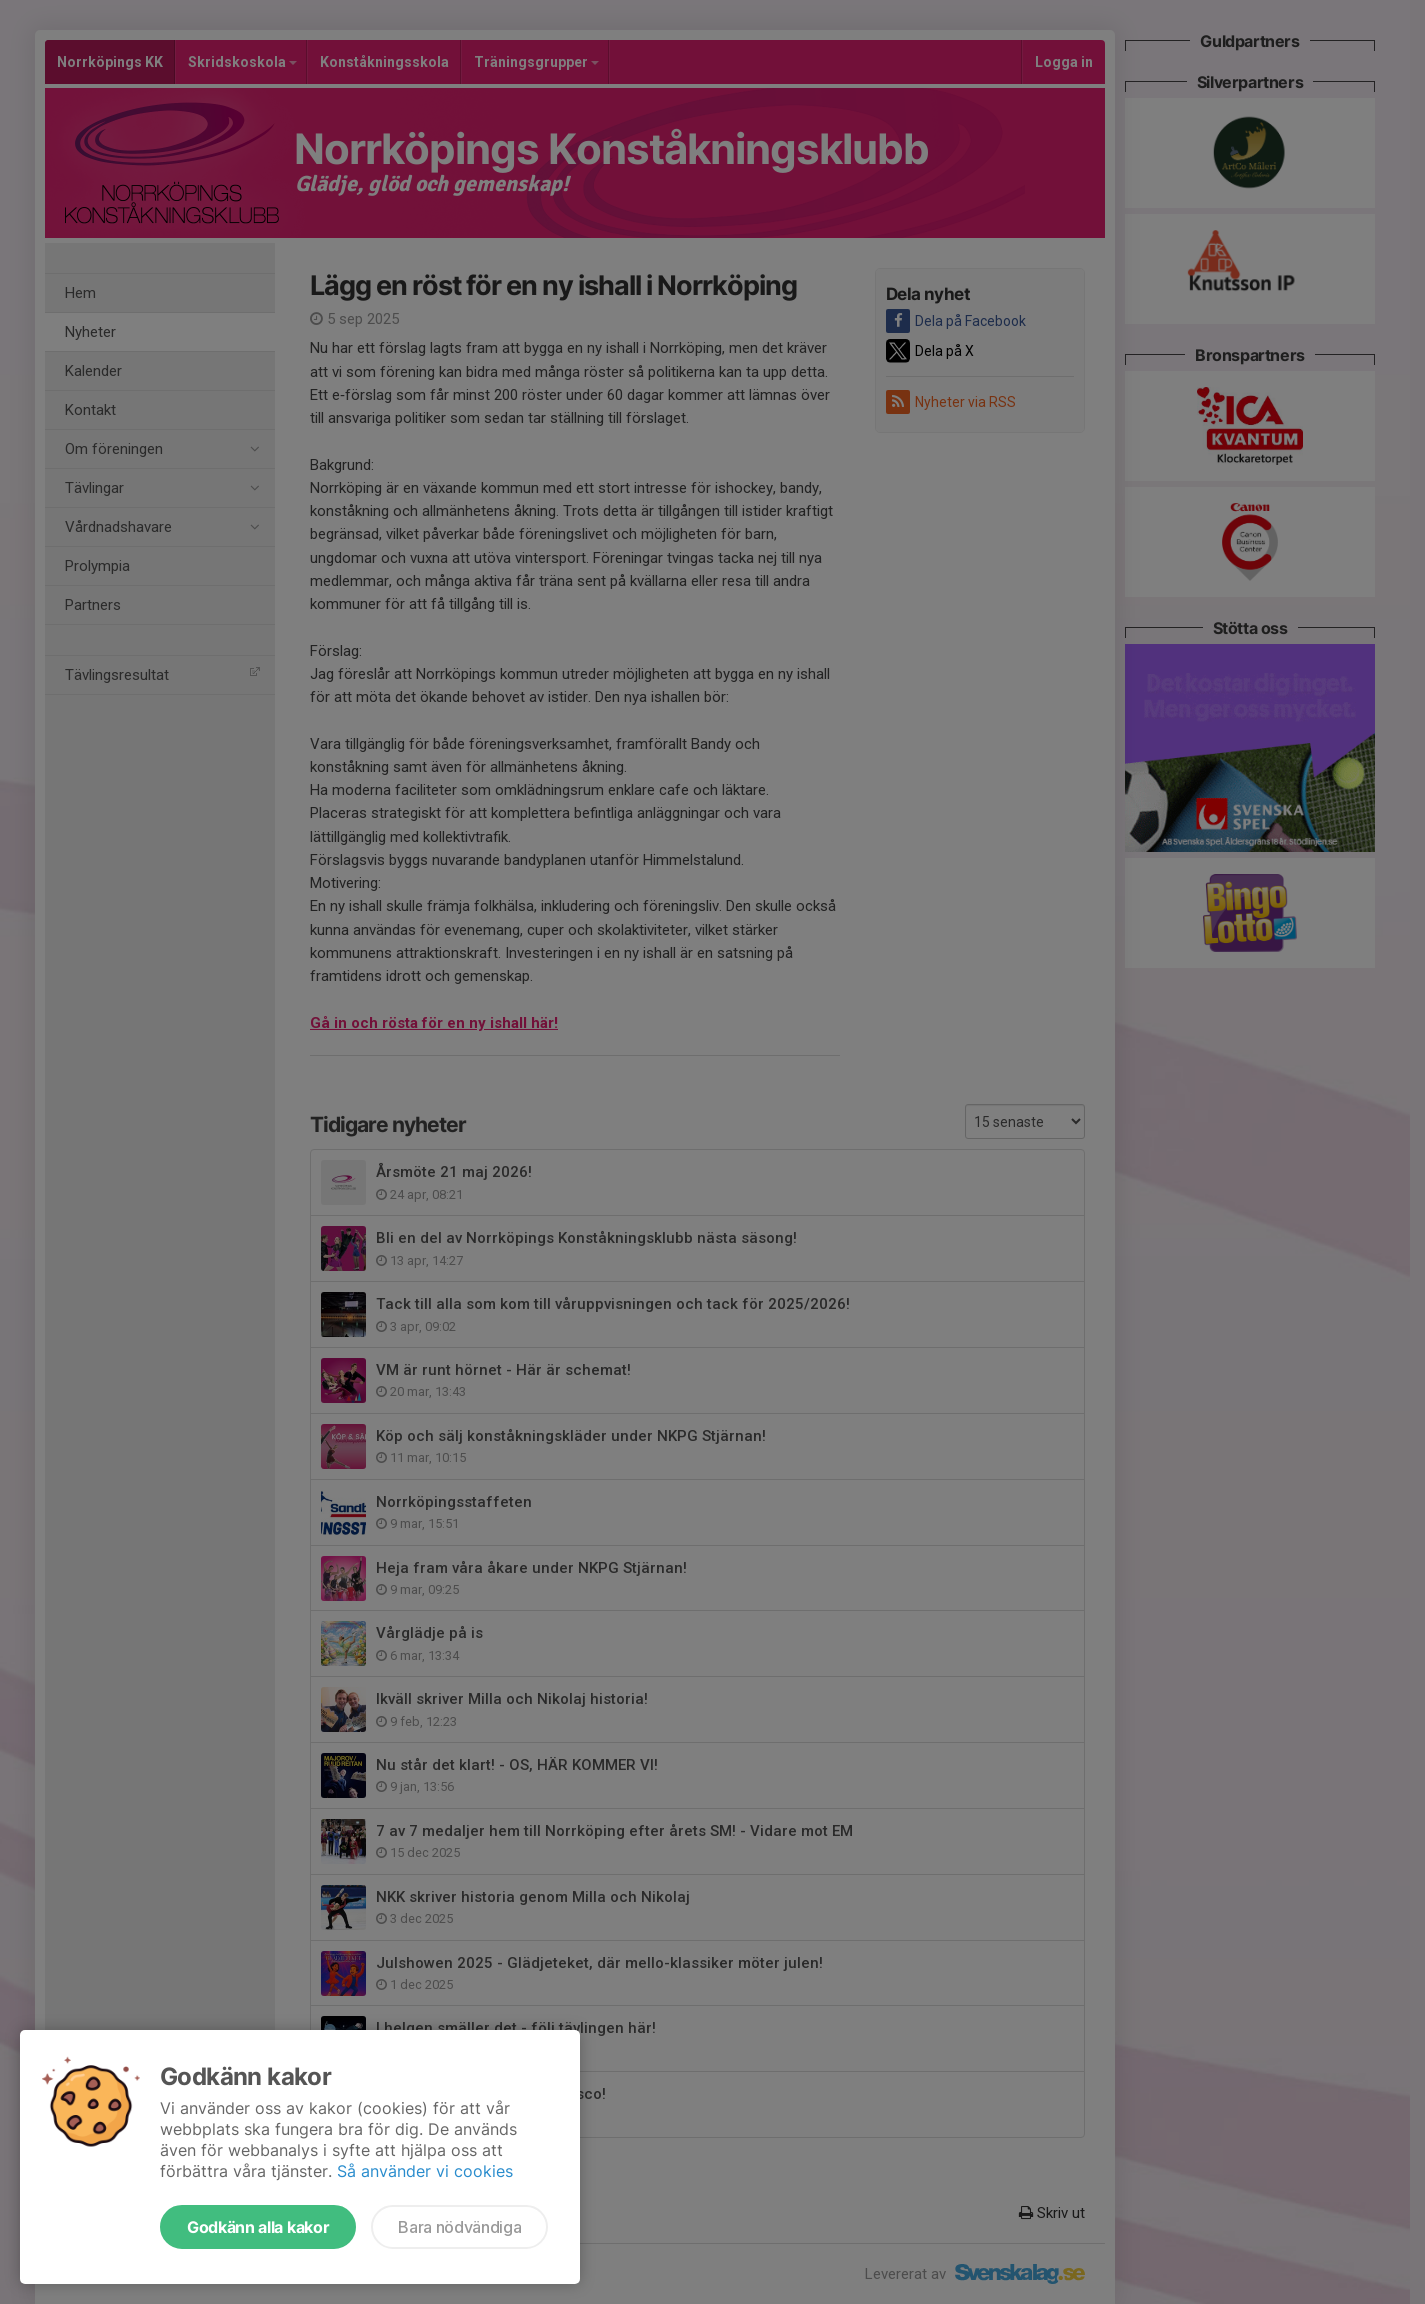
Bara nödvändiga (459, 2227)
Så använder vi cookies (425, 2171)
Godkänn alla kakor (258, 2227)
